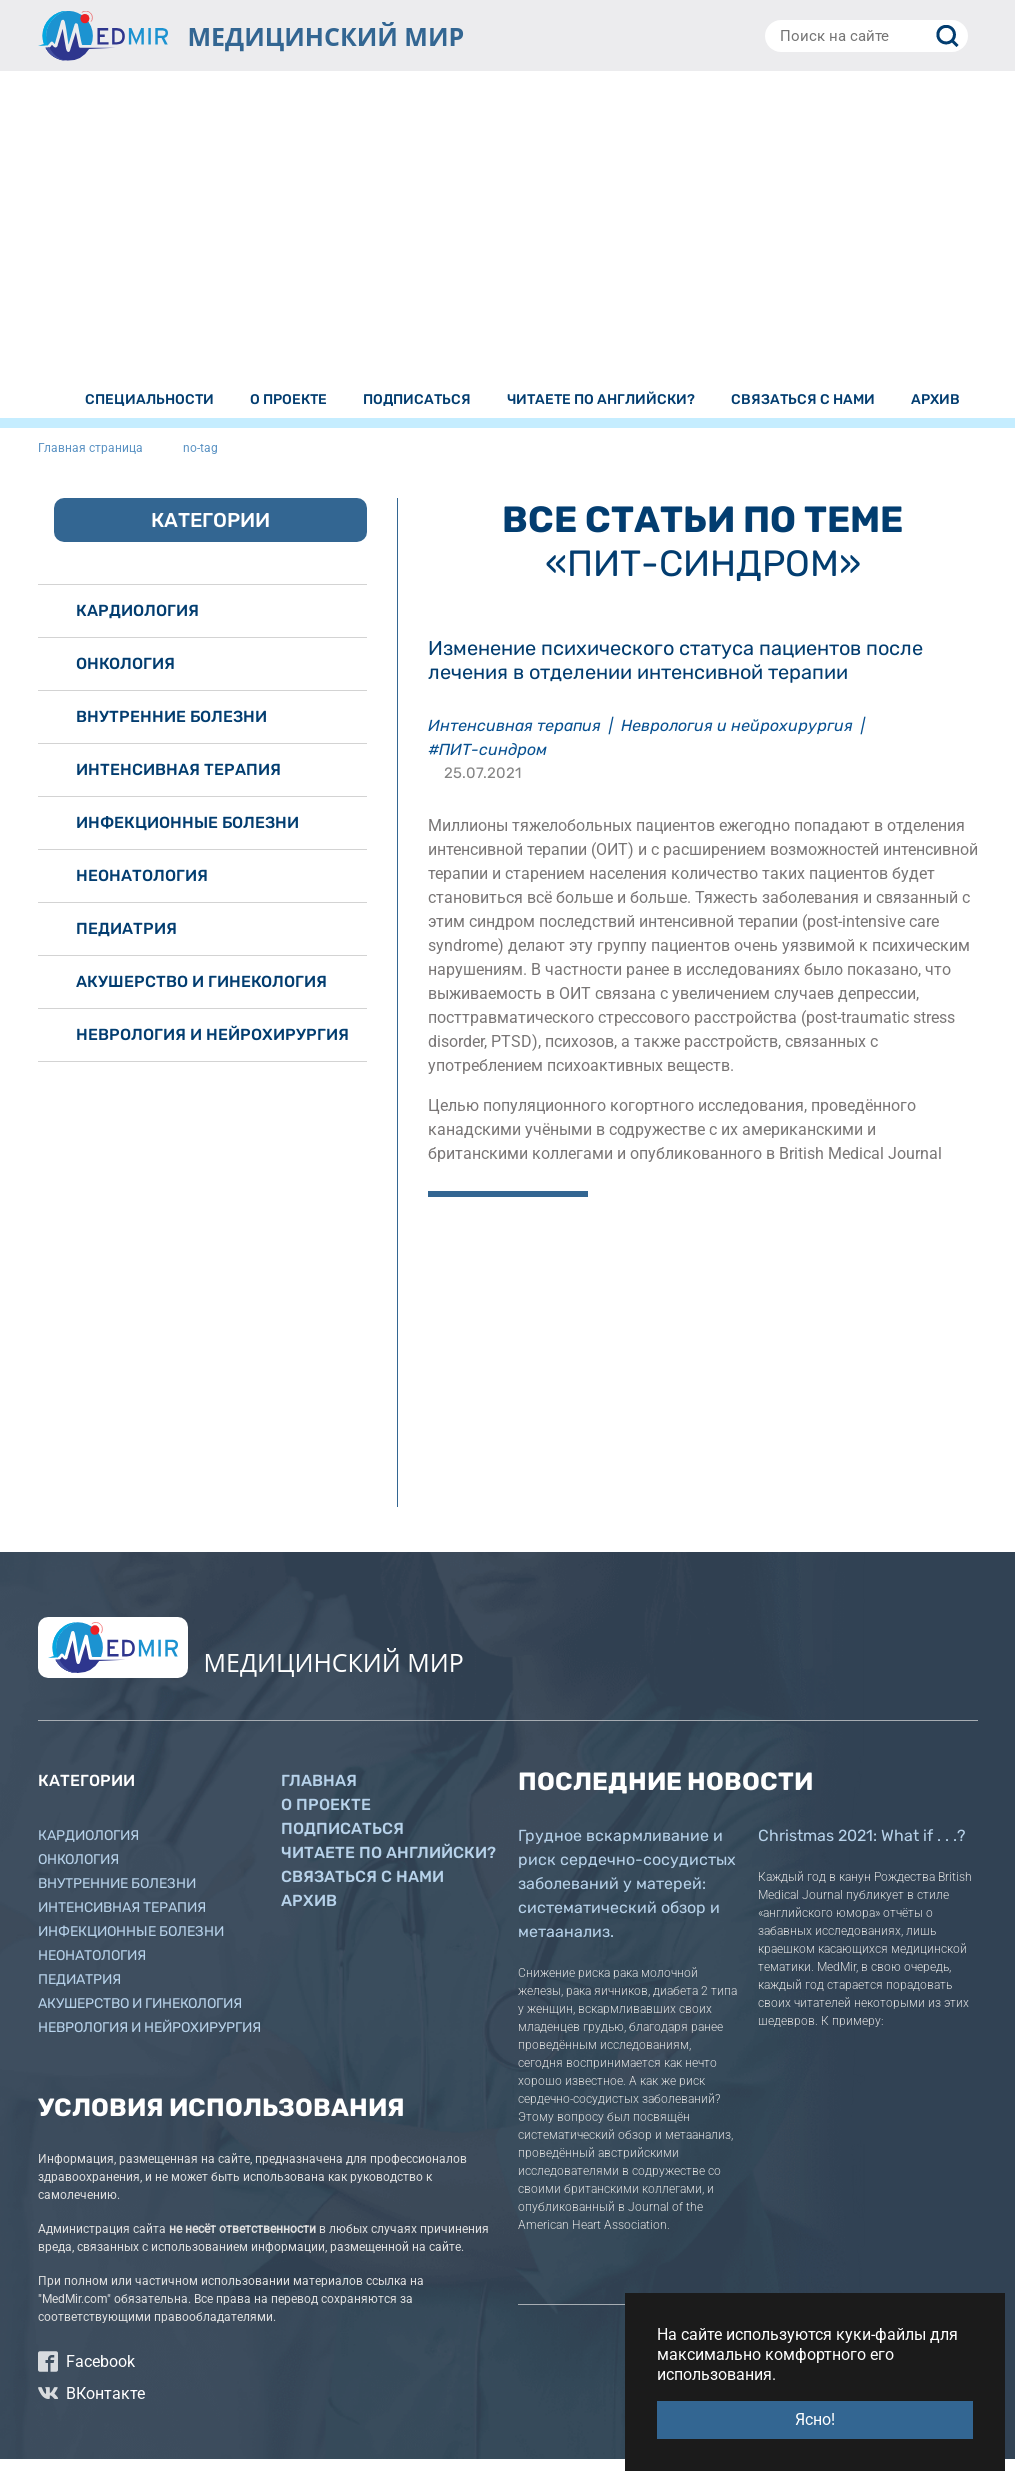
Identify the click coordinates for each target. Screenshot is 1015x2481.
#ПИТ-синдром (487, 771)
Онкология (125, 685)
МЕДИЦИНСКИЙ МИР (326, 36)
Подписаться (342, 1850)
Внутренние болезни (171, 738)
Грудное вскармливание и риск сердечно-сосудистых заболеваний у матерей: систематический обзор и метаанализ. (627, 1905)
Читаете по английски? (388, 1874)
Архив (309, 1922)
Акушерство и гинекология (201, 1003)
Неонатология (142, 897)
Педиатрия (126, 950)
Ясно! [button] (815, 2419)
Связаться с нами (362, 1898)
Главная (319, 1802)
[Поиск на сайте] (866, 36)
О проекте (326, 1826)
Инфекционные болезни (187, 844)
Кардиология (137, 632)
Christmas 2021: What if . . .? (862, 1857)
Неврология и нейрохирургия (737, 747)
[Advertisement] (508, 243)
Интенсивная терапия (514, 747)
